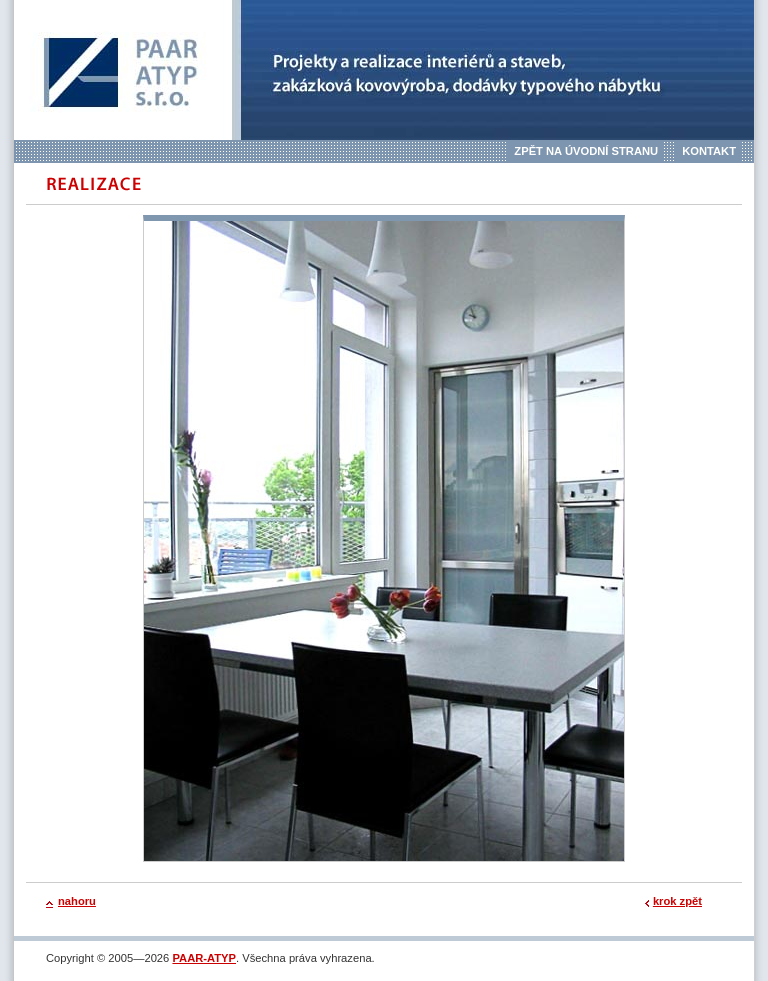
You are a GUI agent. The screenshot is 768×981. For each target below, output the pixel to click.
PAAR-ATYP (204, 958)
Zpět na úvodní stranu (586, 151)
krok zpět (677, 901)
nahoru (77, 901)
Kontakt (709, 151)
